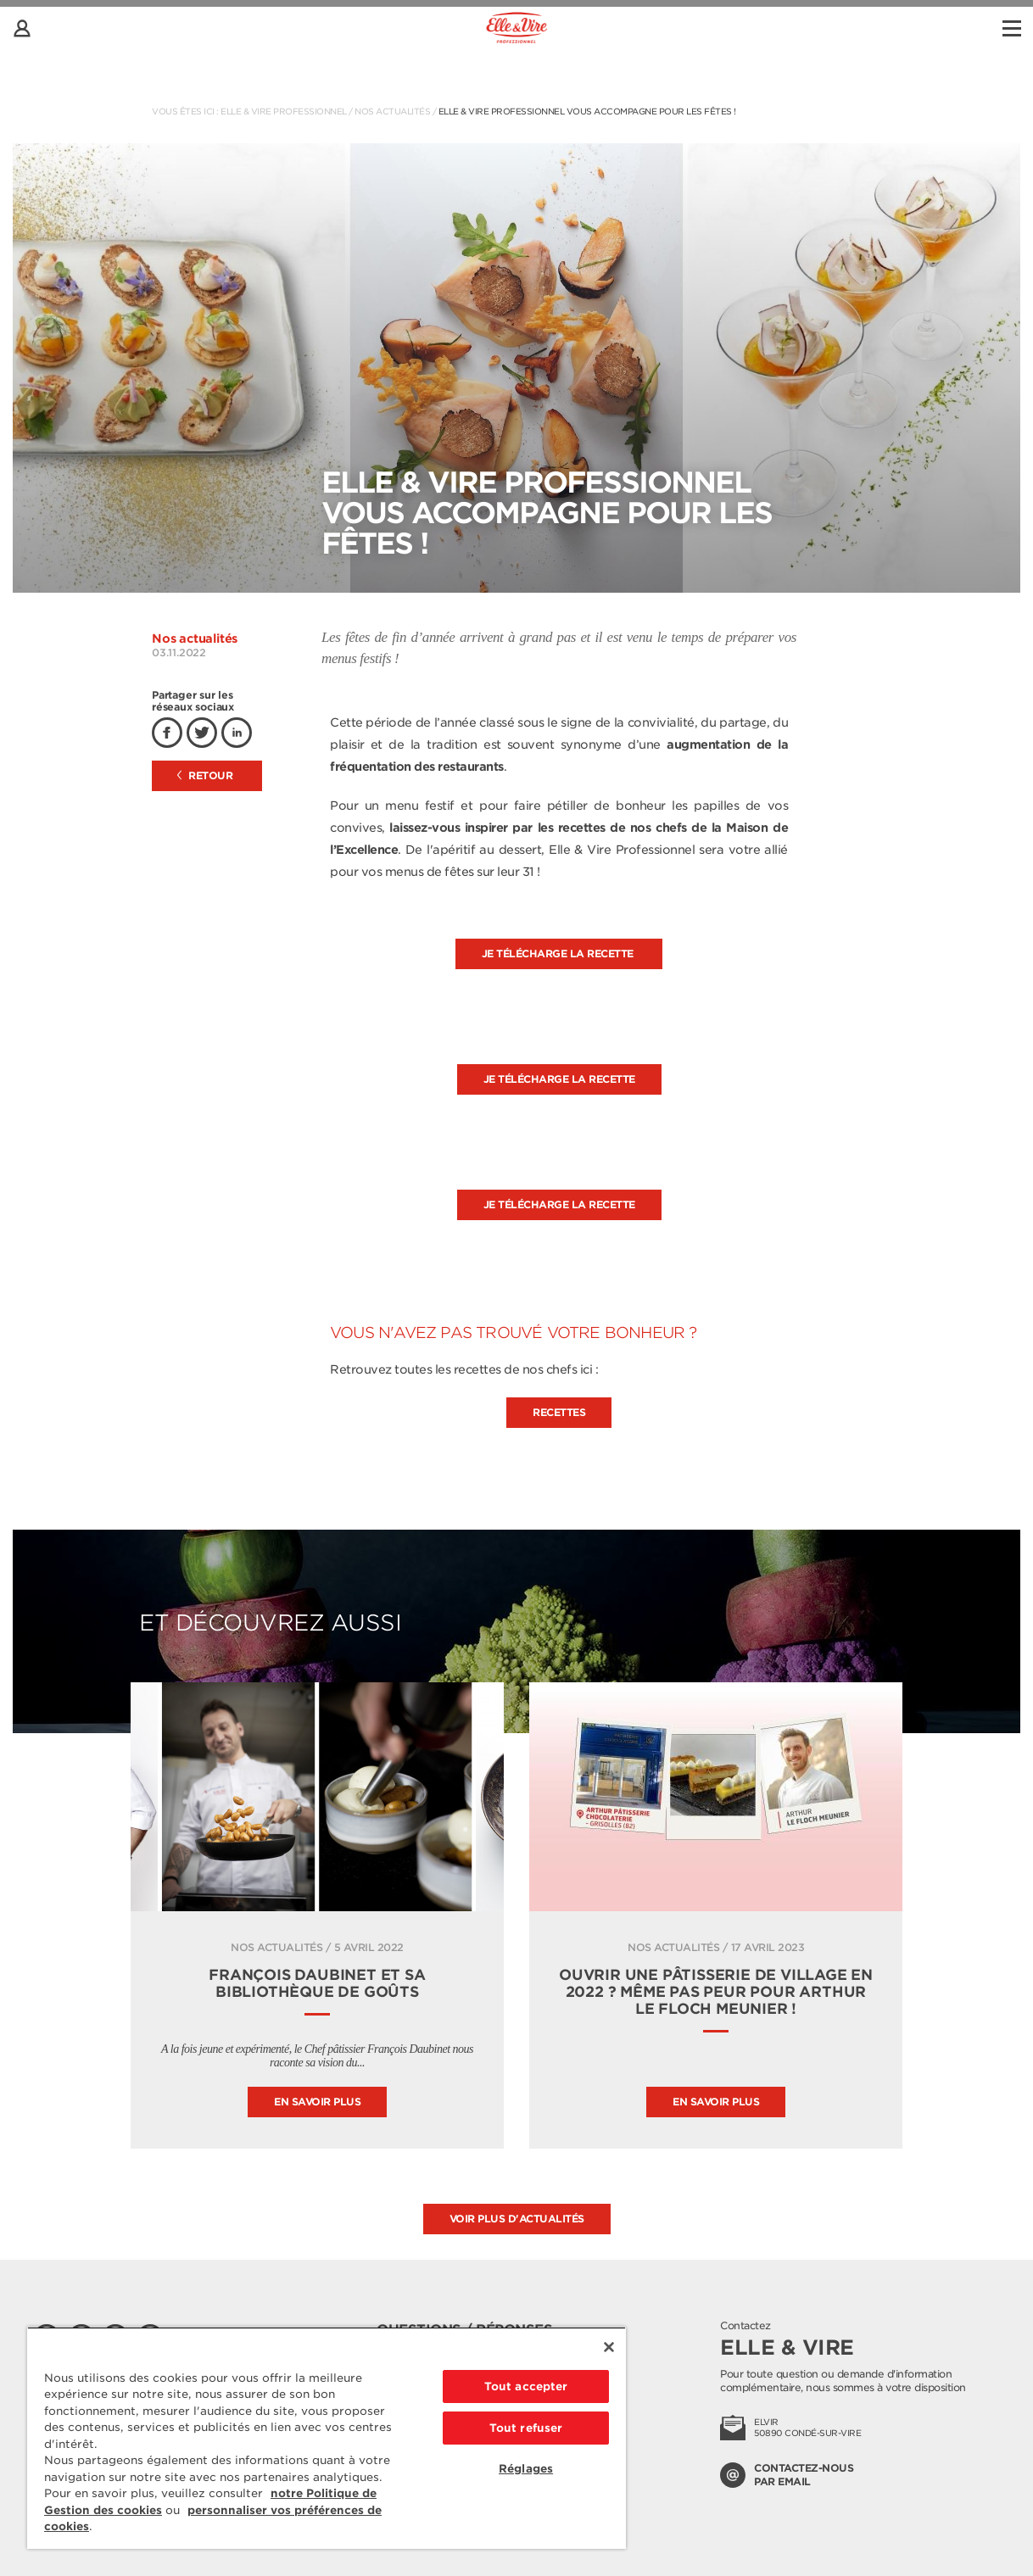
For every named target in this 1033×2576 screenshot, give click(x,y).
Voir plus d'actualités (516, 2218)
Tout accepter (526, 2386)
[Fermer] (609, 2347)
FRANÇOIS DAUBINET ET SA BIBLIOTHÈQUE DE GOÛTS (317, 1983)
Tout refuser (526, 2428)
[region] (326, 2438)
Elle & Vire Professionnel (284, 111)
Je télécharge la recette (559, 953)
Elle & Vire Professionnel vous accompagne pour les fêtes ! (587, 111)
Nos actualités (392, 111)
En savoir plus (317, 2101)
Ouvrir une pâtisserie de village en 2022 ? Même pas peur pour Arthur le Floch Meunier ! (716, 1991)
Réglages (526, 2468)
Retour (205, 775)
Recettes (559, 1412)
